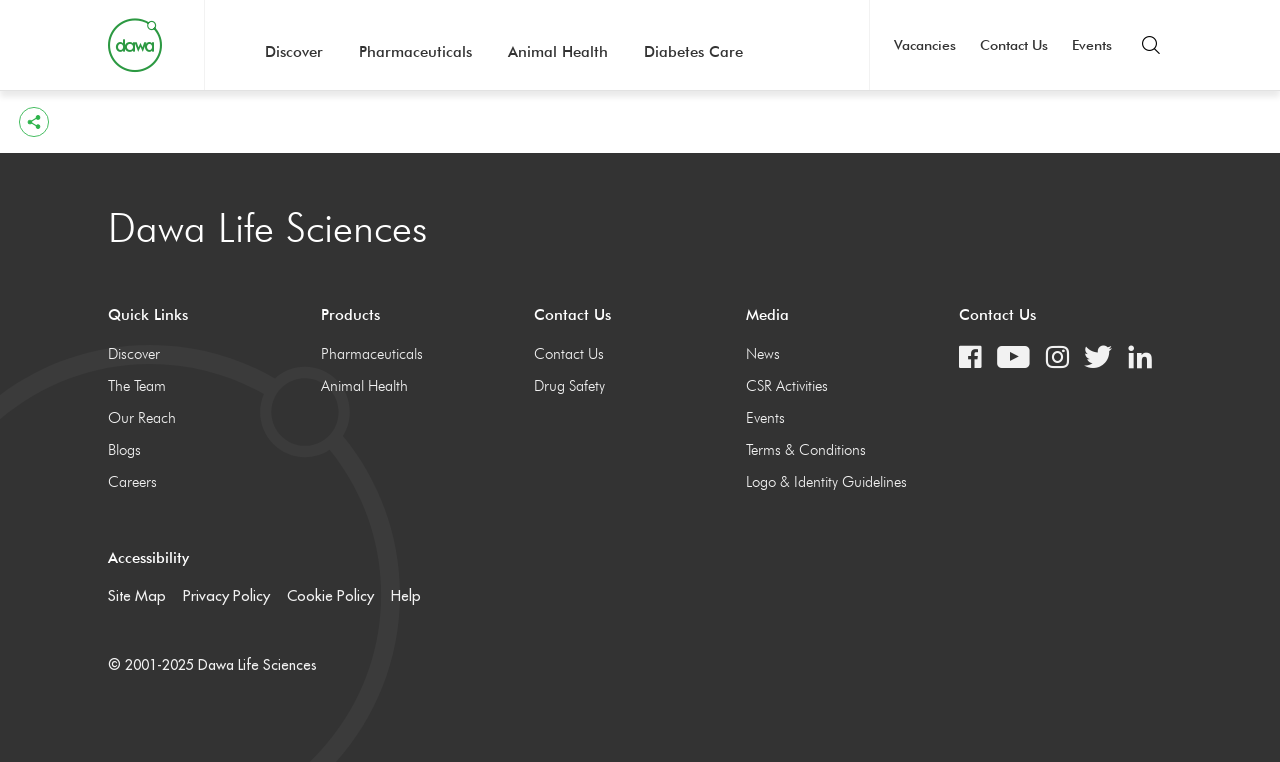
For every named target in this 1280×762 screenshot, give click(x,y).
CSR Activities (787, 386)
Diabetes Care (693, 52)
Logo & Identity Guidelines (826, 482)
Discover (294, 52)
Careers (132, 482)
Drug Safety (569, 386)
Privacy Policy (226, 595)
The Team (137, 386)
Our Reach (142, 418)
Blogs (124, 450)
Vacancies (925, 45)
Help (406, 595)
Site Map (137, 595)
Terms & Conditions (806, 450)
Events (1092, 45)
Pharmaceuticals (415, 52)
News (763, 354)
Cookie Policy (330, 595)
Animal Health (558, 52)
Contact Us (1014, 45)
